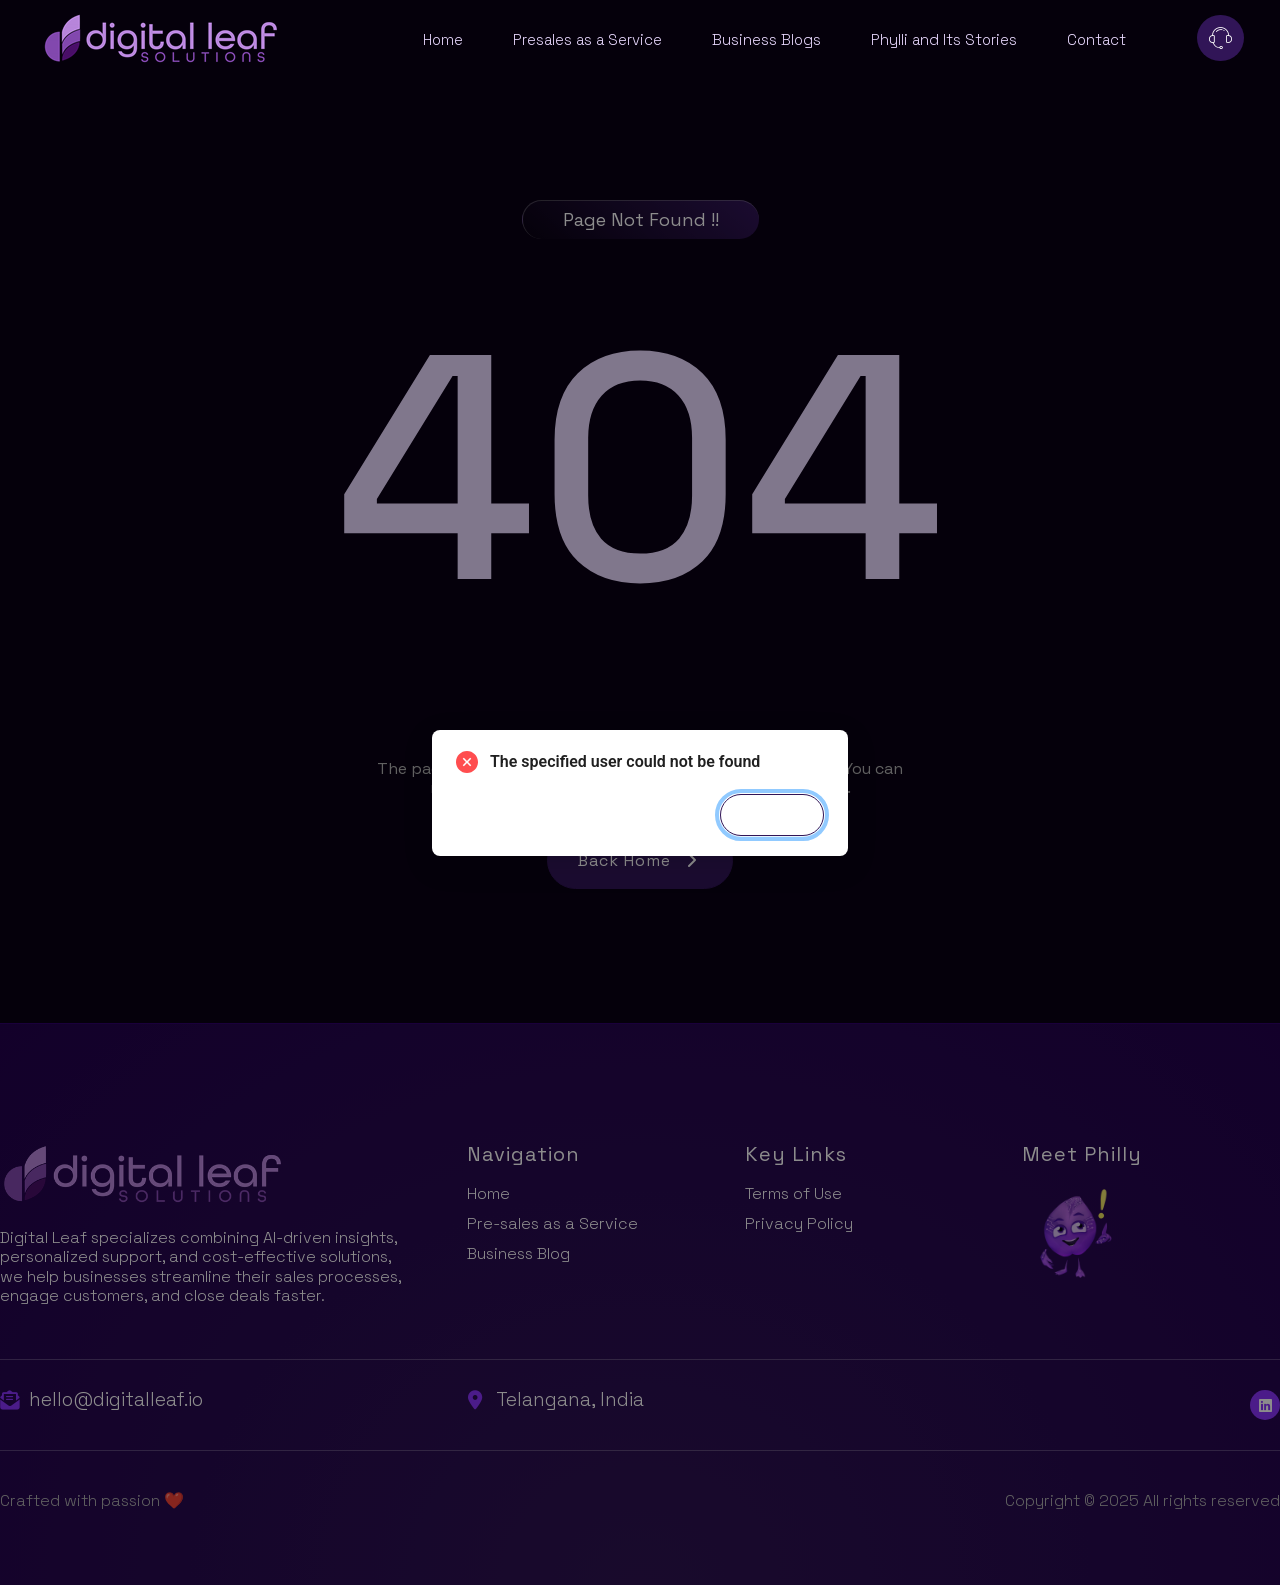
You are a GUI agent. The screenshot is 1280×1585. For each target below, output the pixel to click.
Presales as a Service (587, 39)
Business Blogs (766, 39)
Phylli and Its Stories (944, 39)
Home (443, 39)
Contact (1096, 39)
